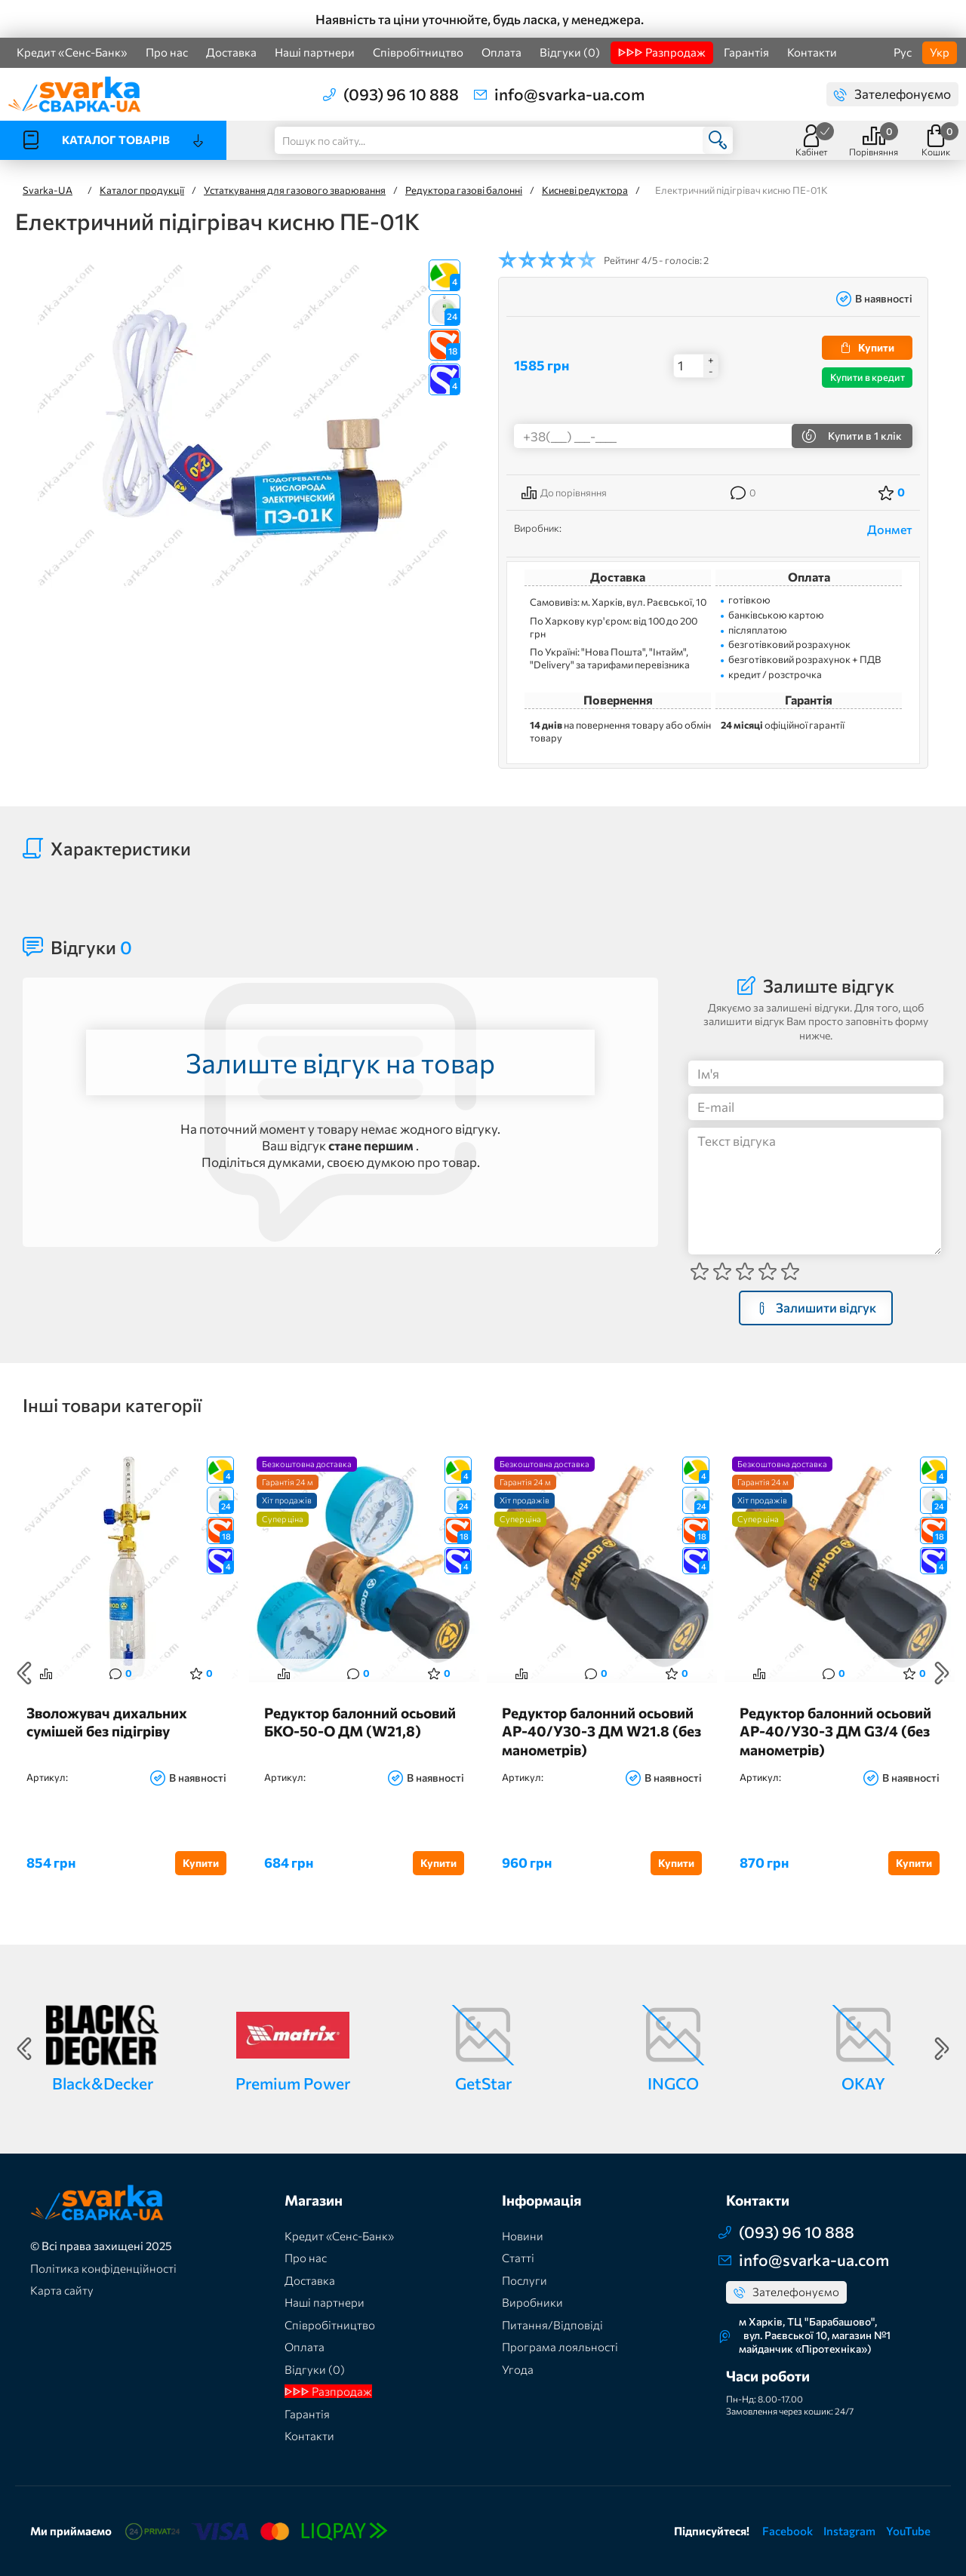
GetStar (483, 2083)
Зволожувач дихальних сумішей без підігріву (106, 1722)
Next (941, 1673)
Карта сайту (62, 2290)
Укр (939, 52)
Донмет (889, 529)
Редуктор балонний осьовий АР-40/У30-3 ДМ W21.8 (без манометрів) (601, 1731)
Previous (24, 1673)
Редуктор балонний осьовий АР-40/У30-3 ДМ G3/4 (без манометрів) (835, 1731)
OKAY (863, 2083)
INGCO (673, 2083)
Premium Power (292, 2083)
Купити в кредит (867, 377)
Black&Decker (102, 2083)
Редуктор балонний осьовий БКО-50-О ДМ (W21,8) (360, 1722)
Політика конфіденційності (103, 2268)
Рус (903, 52)
